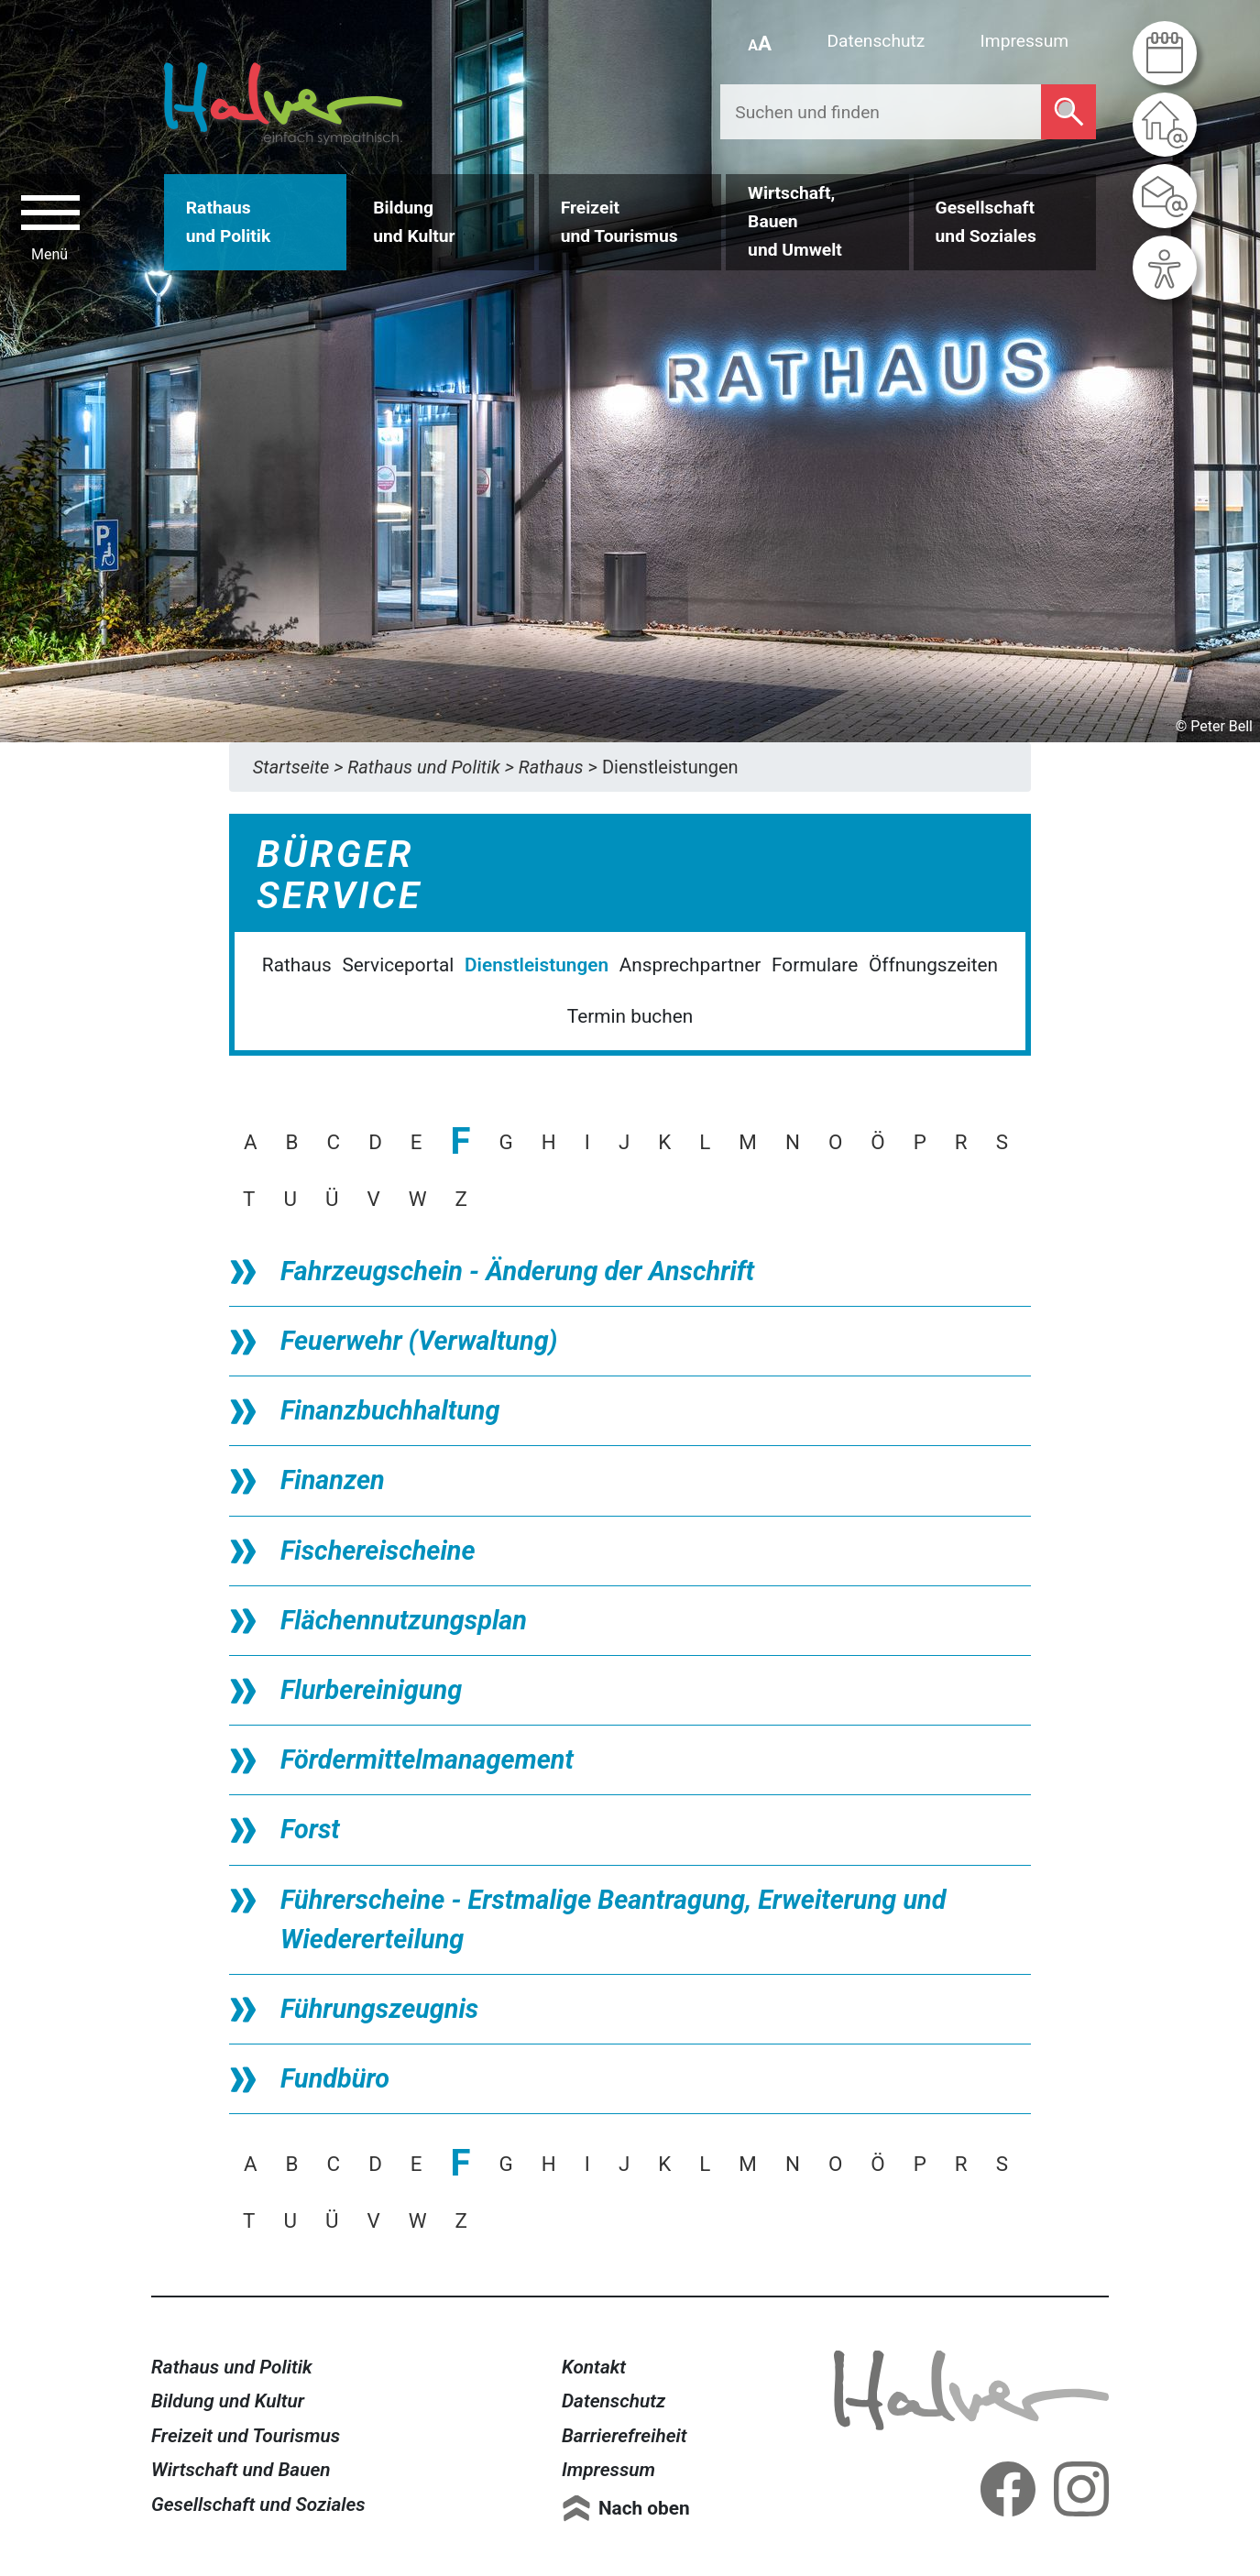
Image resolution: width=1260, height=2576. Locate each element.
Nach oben (644, 2508)
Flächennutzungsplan (403, 1620)
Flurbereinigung (371, 1689)
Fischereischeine (378, 1550)
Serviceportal (398, 965)
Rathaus (297, 965)
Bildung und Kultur (227, 2401)
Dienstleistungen (536, 965)
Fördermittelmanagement (427, 1759)
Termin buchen (630, 1016)
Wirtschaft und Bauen (241, 2470)
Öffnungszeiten (933, 965)
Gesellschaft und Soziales (258, 2505)
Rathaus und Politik (231, 2367)
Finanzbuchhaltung (389, 1410)
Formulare (815, 965)
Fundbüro (334, 2078)
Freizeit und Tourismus (245, 2436)
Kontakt (594, 2367)
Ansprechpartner (690, 965)
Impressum (1025, 40)
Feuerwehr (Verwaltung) (418, 1340)
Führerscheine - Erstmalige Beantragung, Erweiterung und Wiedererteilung (613, 1919)
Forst (310, 1829)
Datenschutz (876, 40)
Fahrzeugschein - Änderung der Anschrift (517, 1271)
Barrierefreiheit (624, 2436)
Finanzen (332, 1480)
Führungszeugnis (379, 2008)
